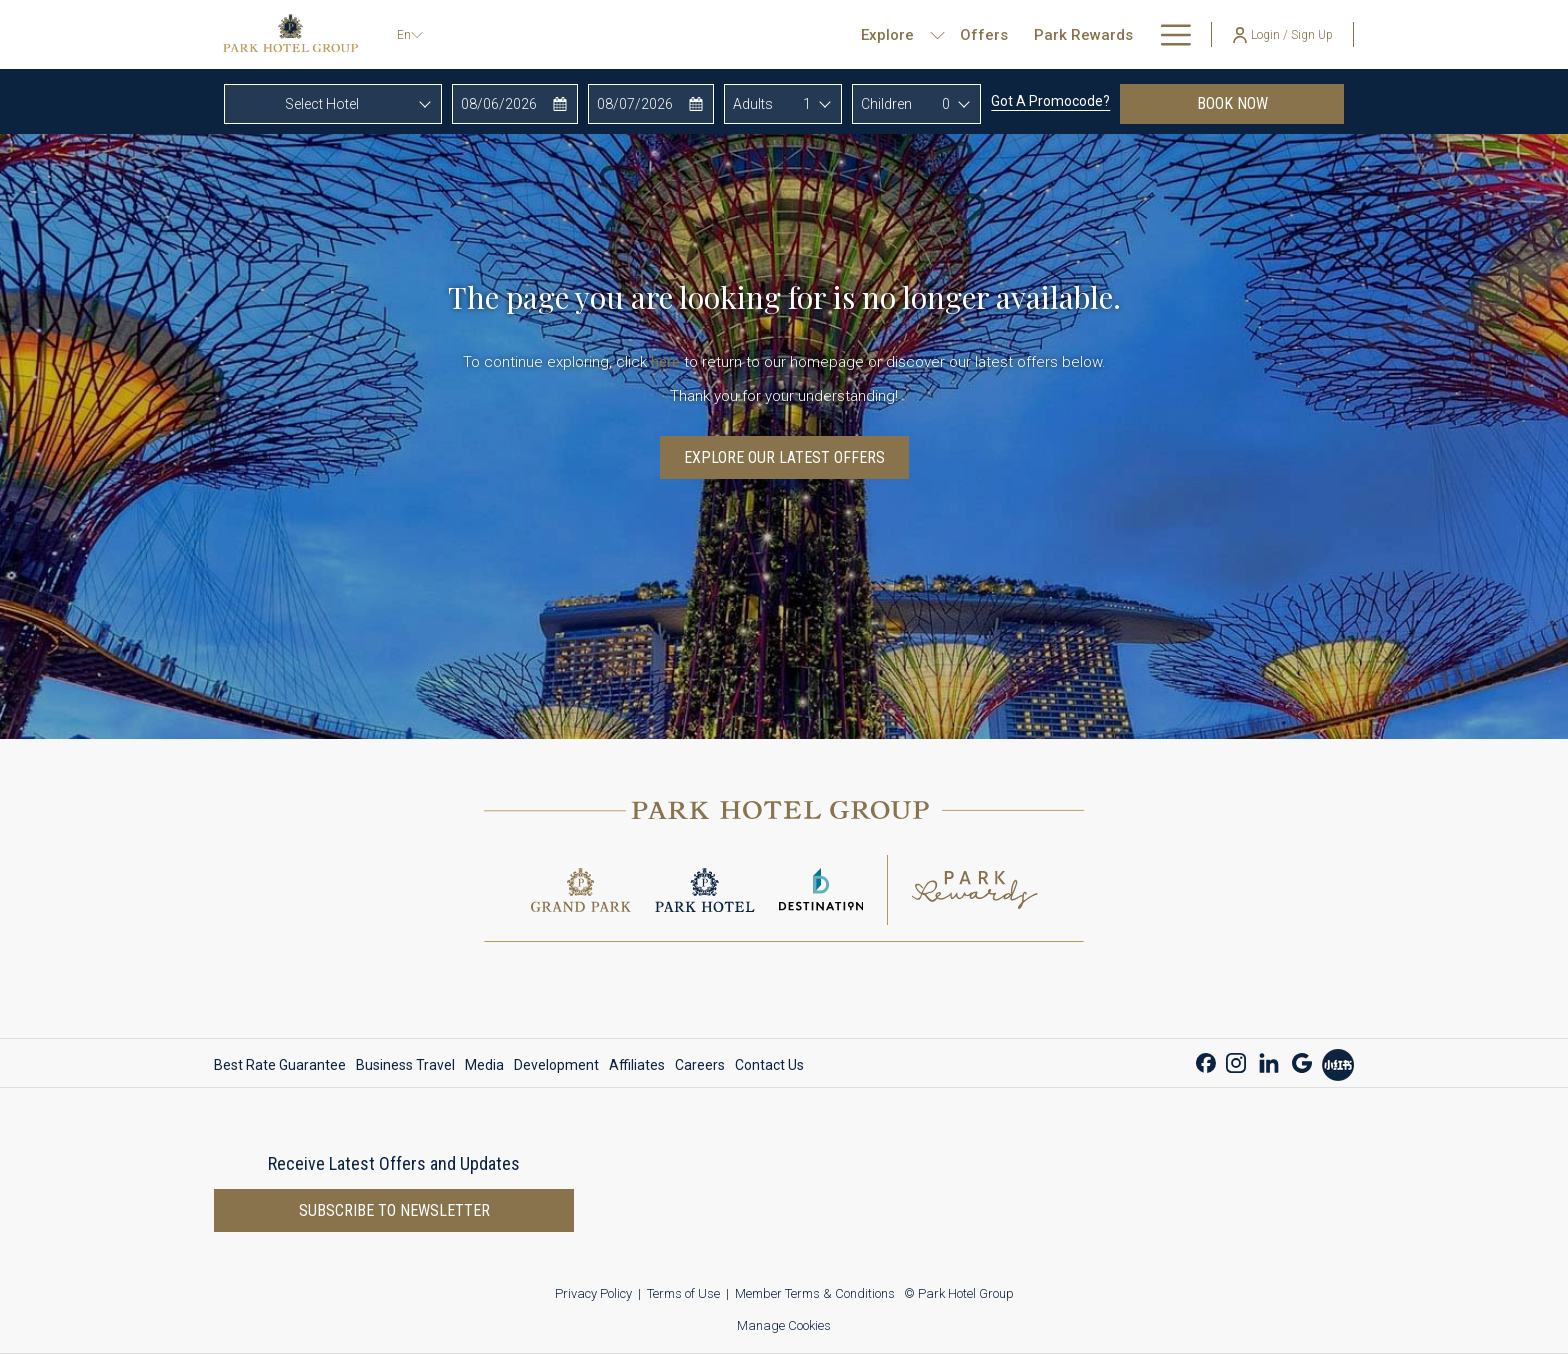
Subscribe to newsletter (394, 1210)
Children (886, 104)
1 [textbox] (807, 104)
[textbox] (333, 104)
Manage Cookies (784, 1325)
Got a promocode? (1050, 101)
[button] (515, 104)
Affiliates (637, 1065)
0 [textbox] (946, 104)
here (665, 362)
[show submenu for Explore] (872, 34)
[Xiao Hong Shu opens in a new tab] (1338, 1062)
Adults (753, 104)
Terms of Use (683, 1293)
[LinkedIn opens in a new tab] (1269, 1060)
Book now (1270, 103)
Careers (700, 1065)
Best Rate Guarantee (280, 1065)
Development (556, 1065)
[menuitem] (919, 34)
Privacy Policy (593, 1293)
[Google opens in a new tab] (1302, 1060)
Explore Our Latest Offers (784, 457)
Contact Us (769, 1065)
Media (484, 1065)
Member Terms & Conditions (815, 1293)
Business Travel (405, 1065)
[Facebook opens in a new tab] (1206, 1060)
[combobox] (333, 104)
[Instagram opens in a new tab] (1236, 1060)
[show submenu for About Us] (1181, 34)
